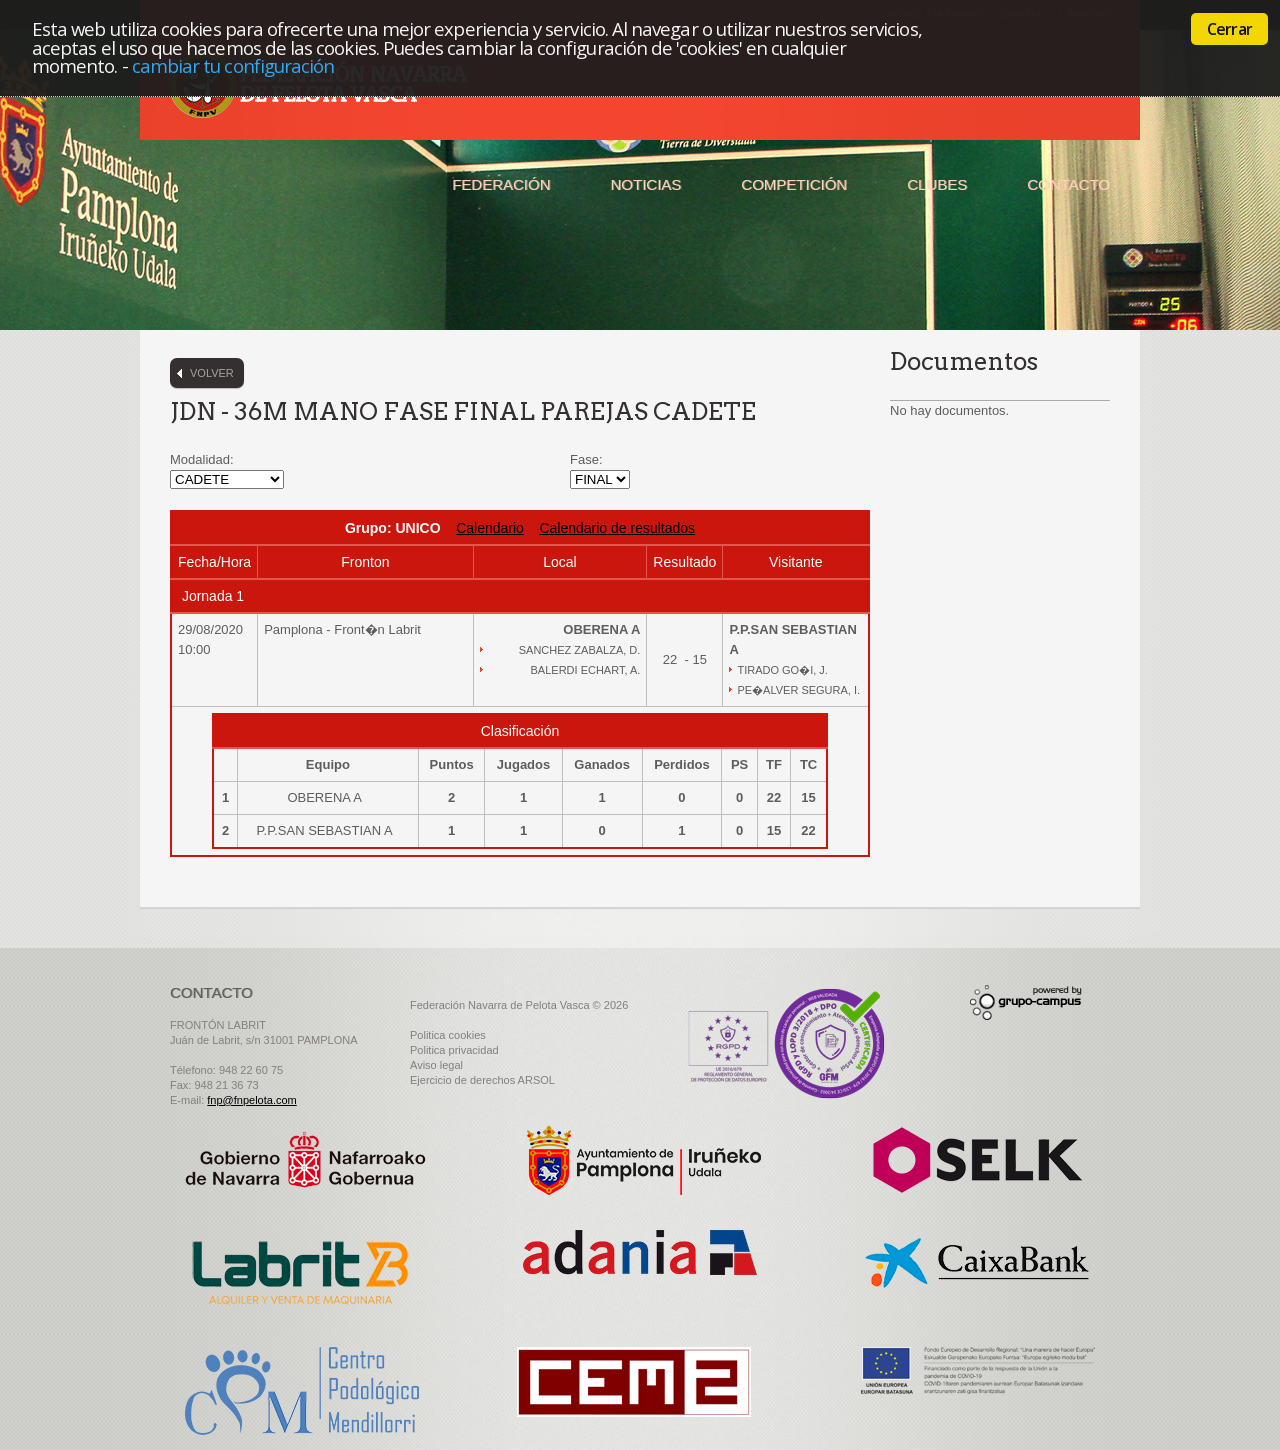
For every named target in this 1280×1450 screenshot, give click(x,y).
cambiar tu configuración (233, 65)
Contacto (1068, 184)
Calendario (490, 528)
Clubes (937, 184)
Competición (794, 184)
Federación (501, 184)
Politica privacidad (454, 1050)
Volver (212, 373)
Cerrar (1229, 29)
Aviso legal (436, 1065)
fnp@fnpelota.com (251, 1100)
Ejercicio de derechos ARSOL (482, 1080)
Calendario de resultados (617, 528)
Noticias (646, 184)
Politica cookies (448, 1035)
